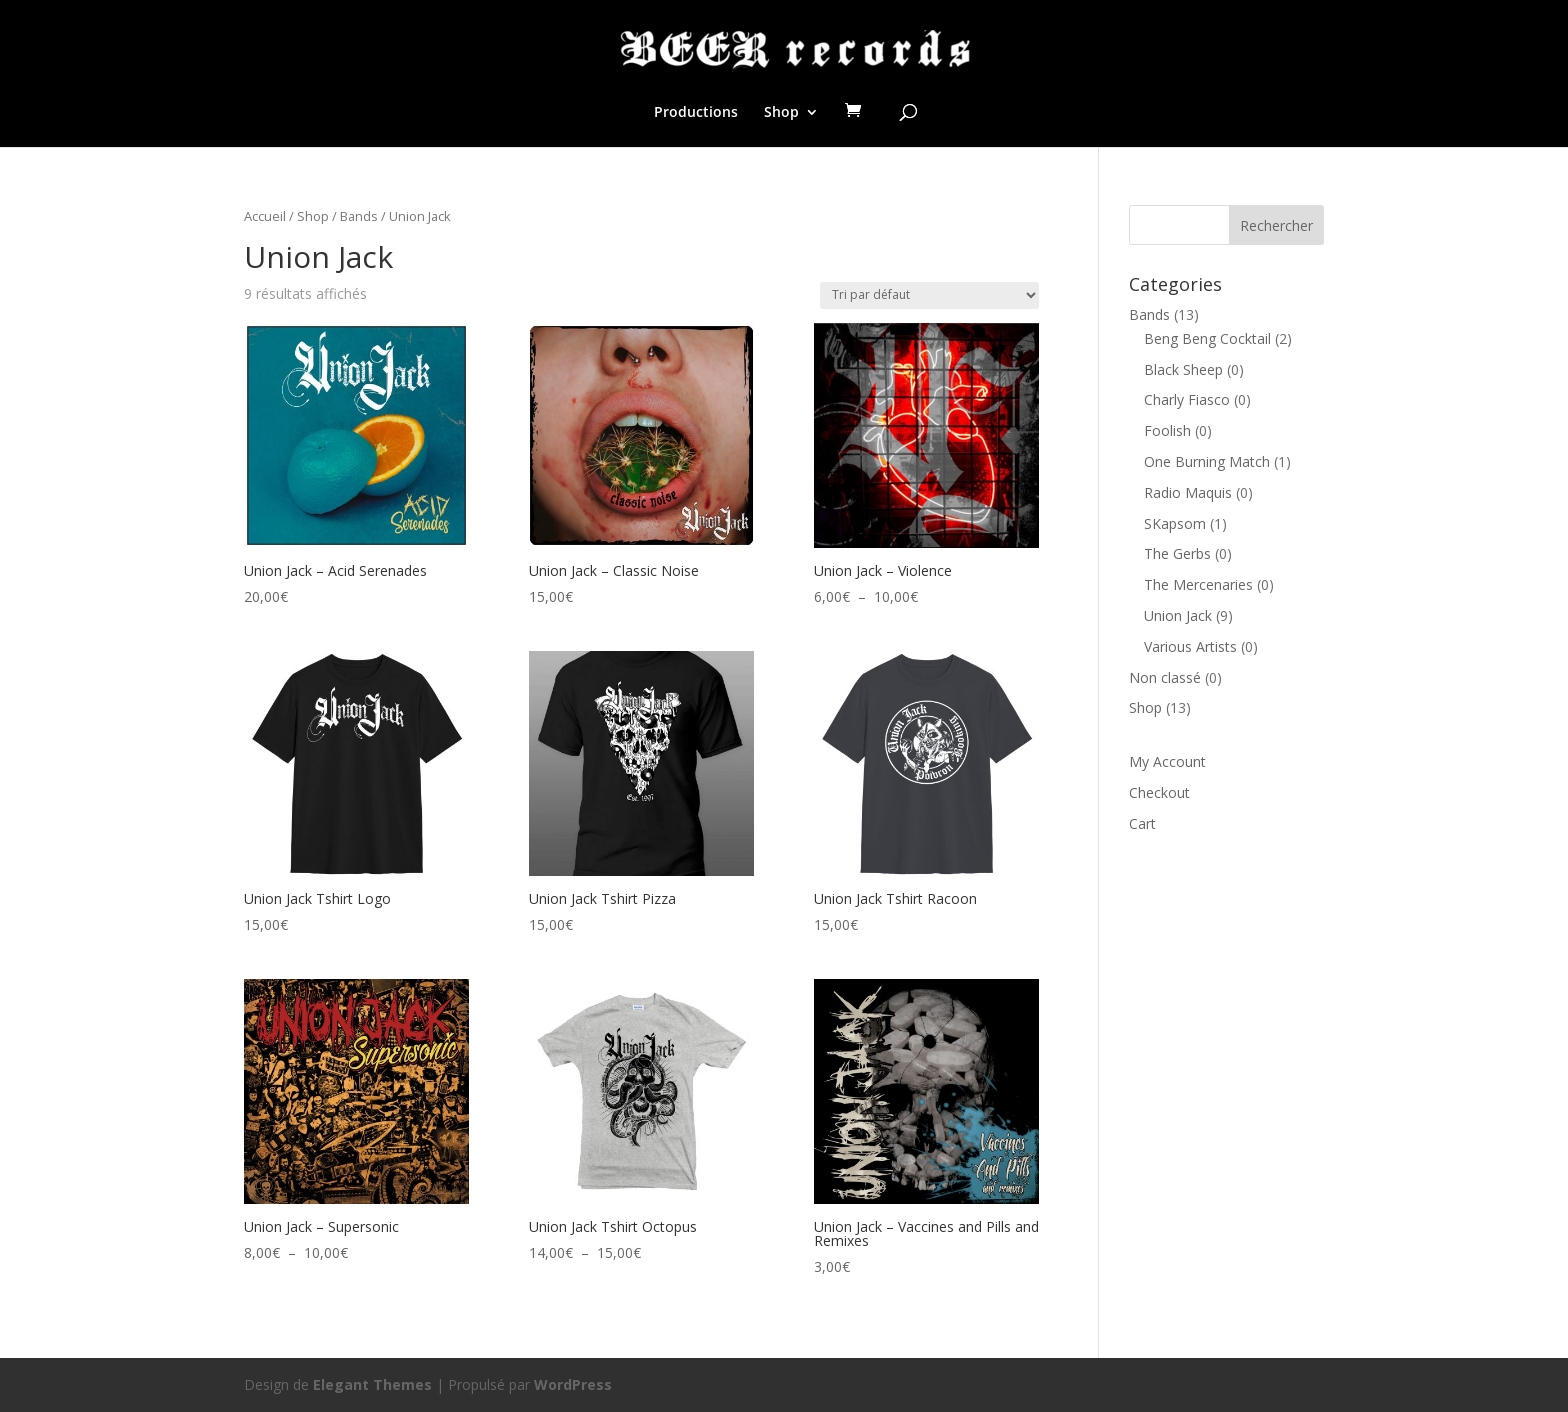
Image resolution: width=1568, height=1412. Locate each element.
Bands (359, 216)
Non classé (1165, 677)
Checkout (1159, 792)
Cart (1142, 823)
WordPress (573, 1384)
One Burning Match (1207, 461)
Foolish (1167, 430)
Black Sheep (1183, 369)
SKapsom (1175, 523)
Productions (696, 113)
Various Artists (1190, 646)
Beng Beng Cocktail (1207, 338)
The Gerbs (1177, 553)
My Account (1167, 761)
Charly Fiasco (1187, 399)
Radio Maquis (1188, 492)
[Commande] (929, 295)
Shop (781, 113)
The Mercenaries (1198, 584)
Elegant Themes (372, 1384)
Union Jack (1178, 615)
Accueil (265, 216)
